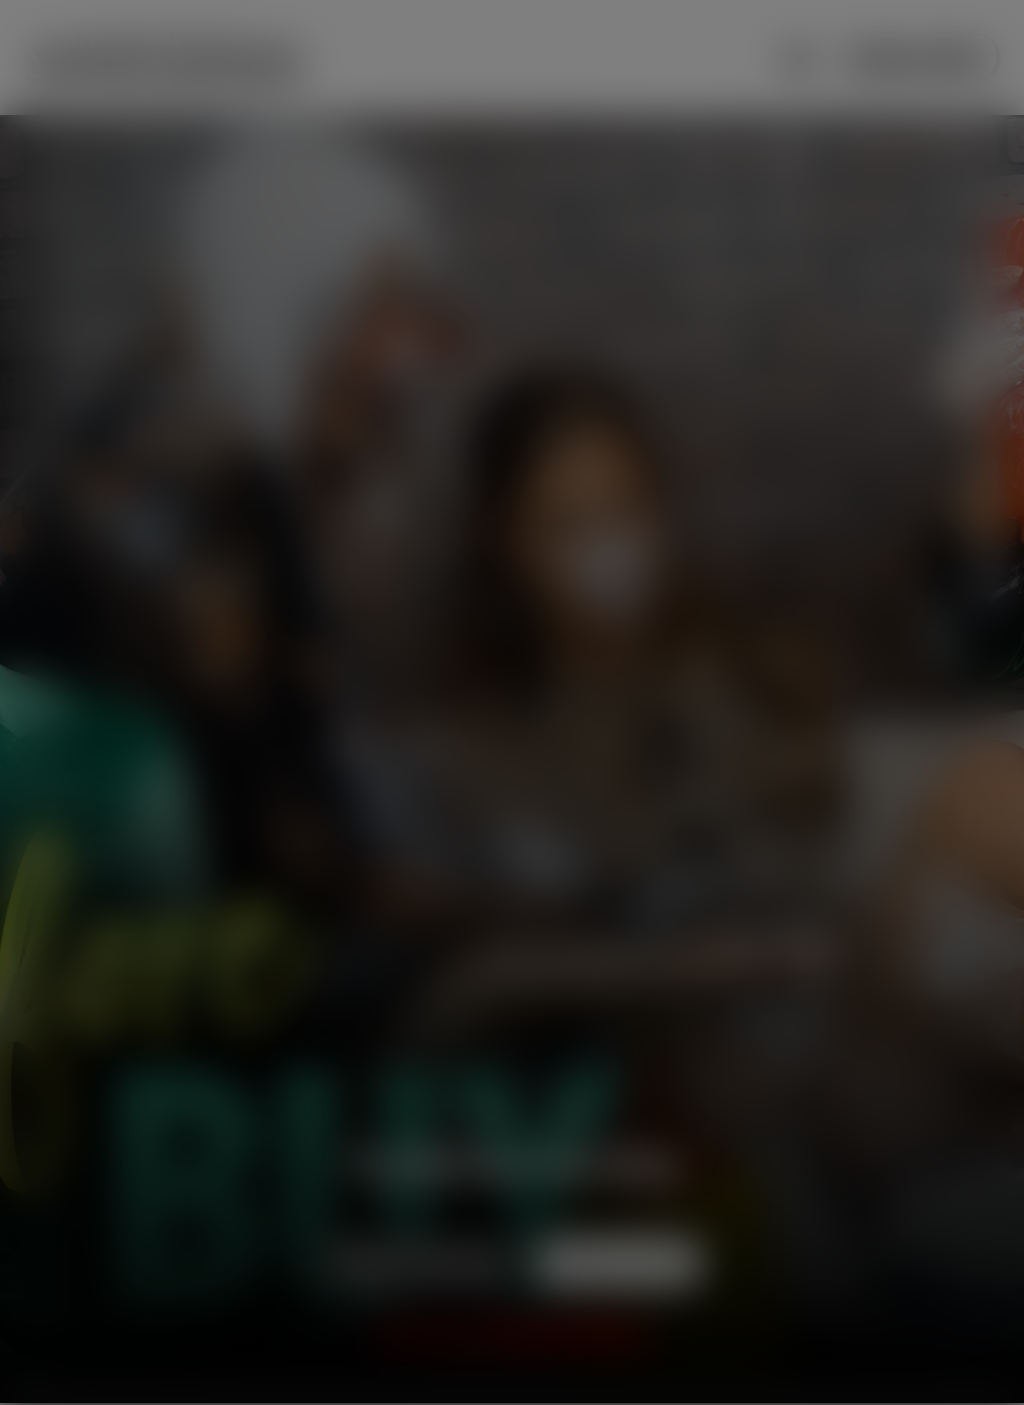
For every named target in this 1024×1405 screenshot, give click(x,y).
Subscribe (915, 57)
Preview (421, 1262)
